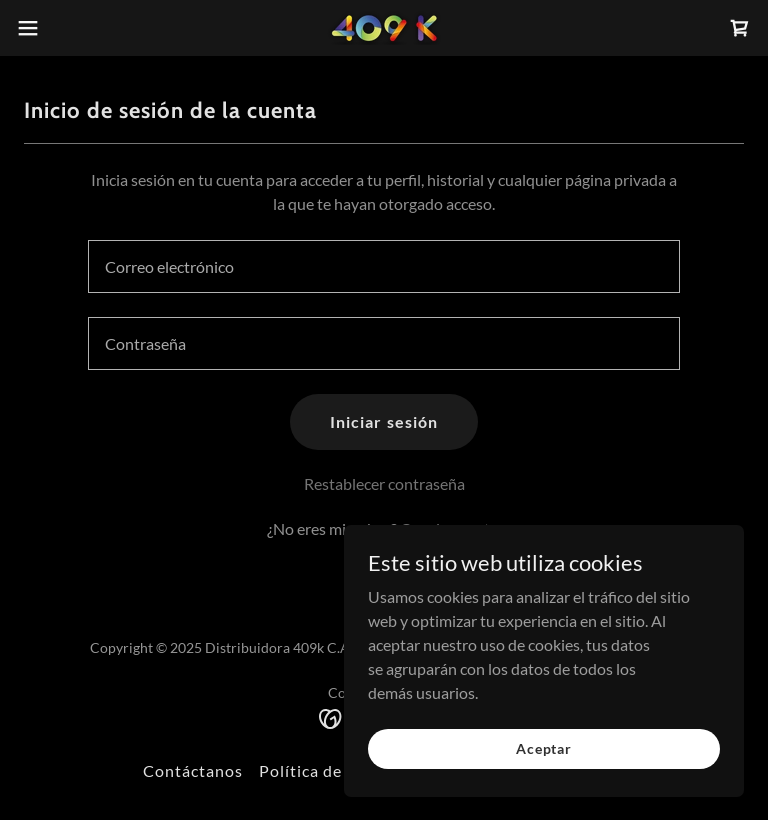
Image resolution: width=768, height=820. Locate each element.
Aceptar (544, 748)
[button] (64, 28)
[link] (384, 28)
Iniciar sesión (383, 421)
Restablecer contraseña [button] (384, 483)
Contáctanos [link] (193, 770)
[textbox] (384, 266)
